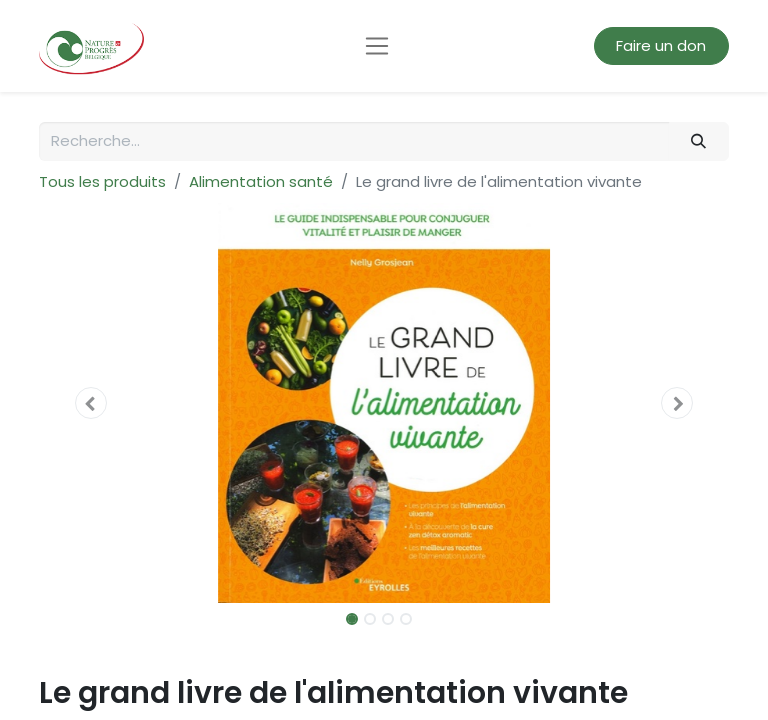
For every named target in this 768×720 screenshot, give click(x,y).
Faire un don (661, 45)
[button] (91, 403)
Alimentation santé (261, 181)
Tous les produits (102, 181)
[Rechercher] (699, 141)
